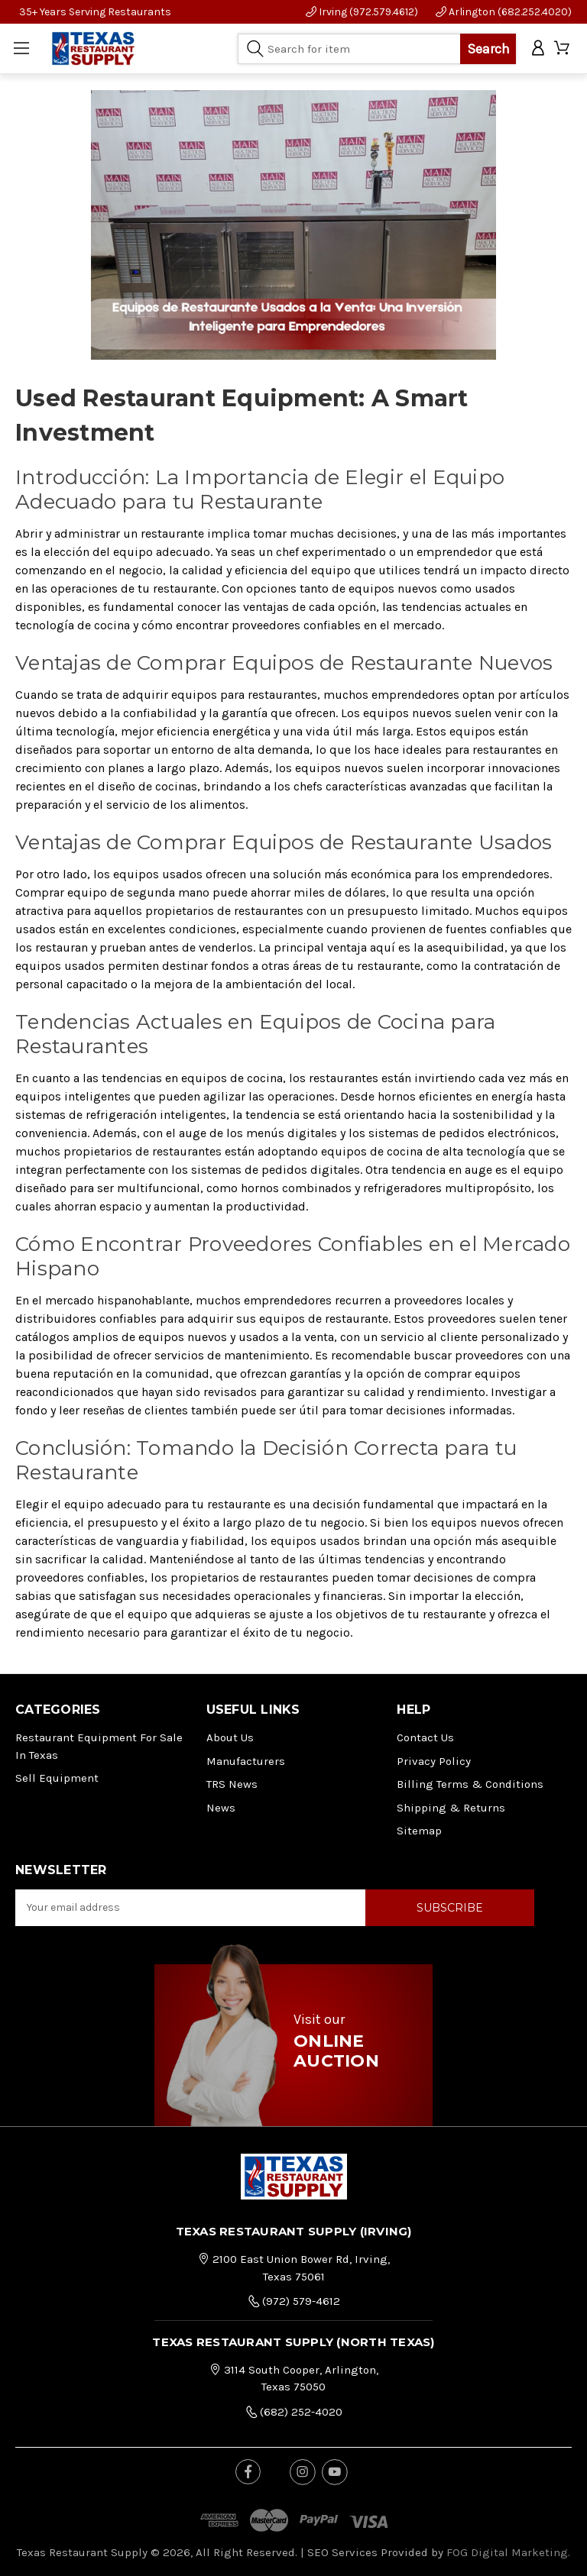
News (220, 1808)
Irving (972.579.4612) (362, 11)
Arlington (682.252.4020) (504, 11)
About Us (230, 1737)
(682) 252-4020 (293, 2411)
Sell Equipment (57, 1778)
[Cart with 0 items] (563, 48)
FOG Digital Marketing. (508, 2551)
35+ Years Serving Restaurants (95, 11)
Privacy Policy (434, 1761)
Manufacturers (245, 1761)
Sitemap (419, 1830)
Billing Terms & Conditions (470, 1784)
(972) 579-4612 (294, 2300)
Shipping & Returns (451, 1808)
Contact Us (425, 1737)
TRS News (232, 1784)
